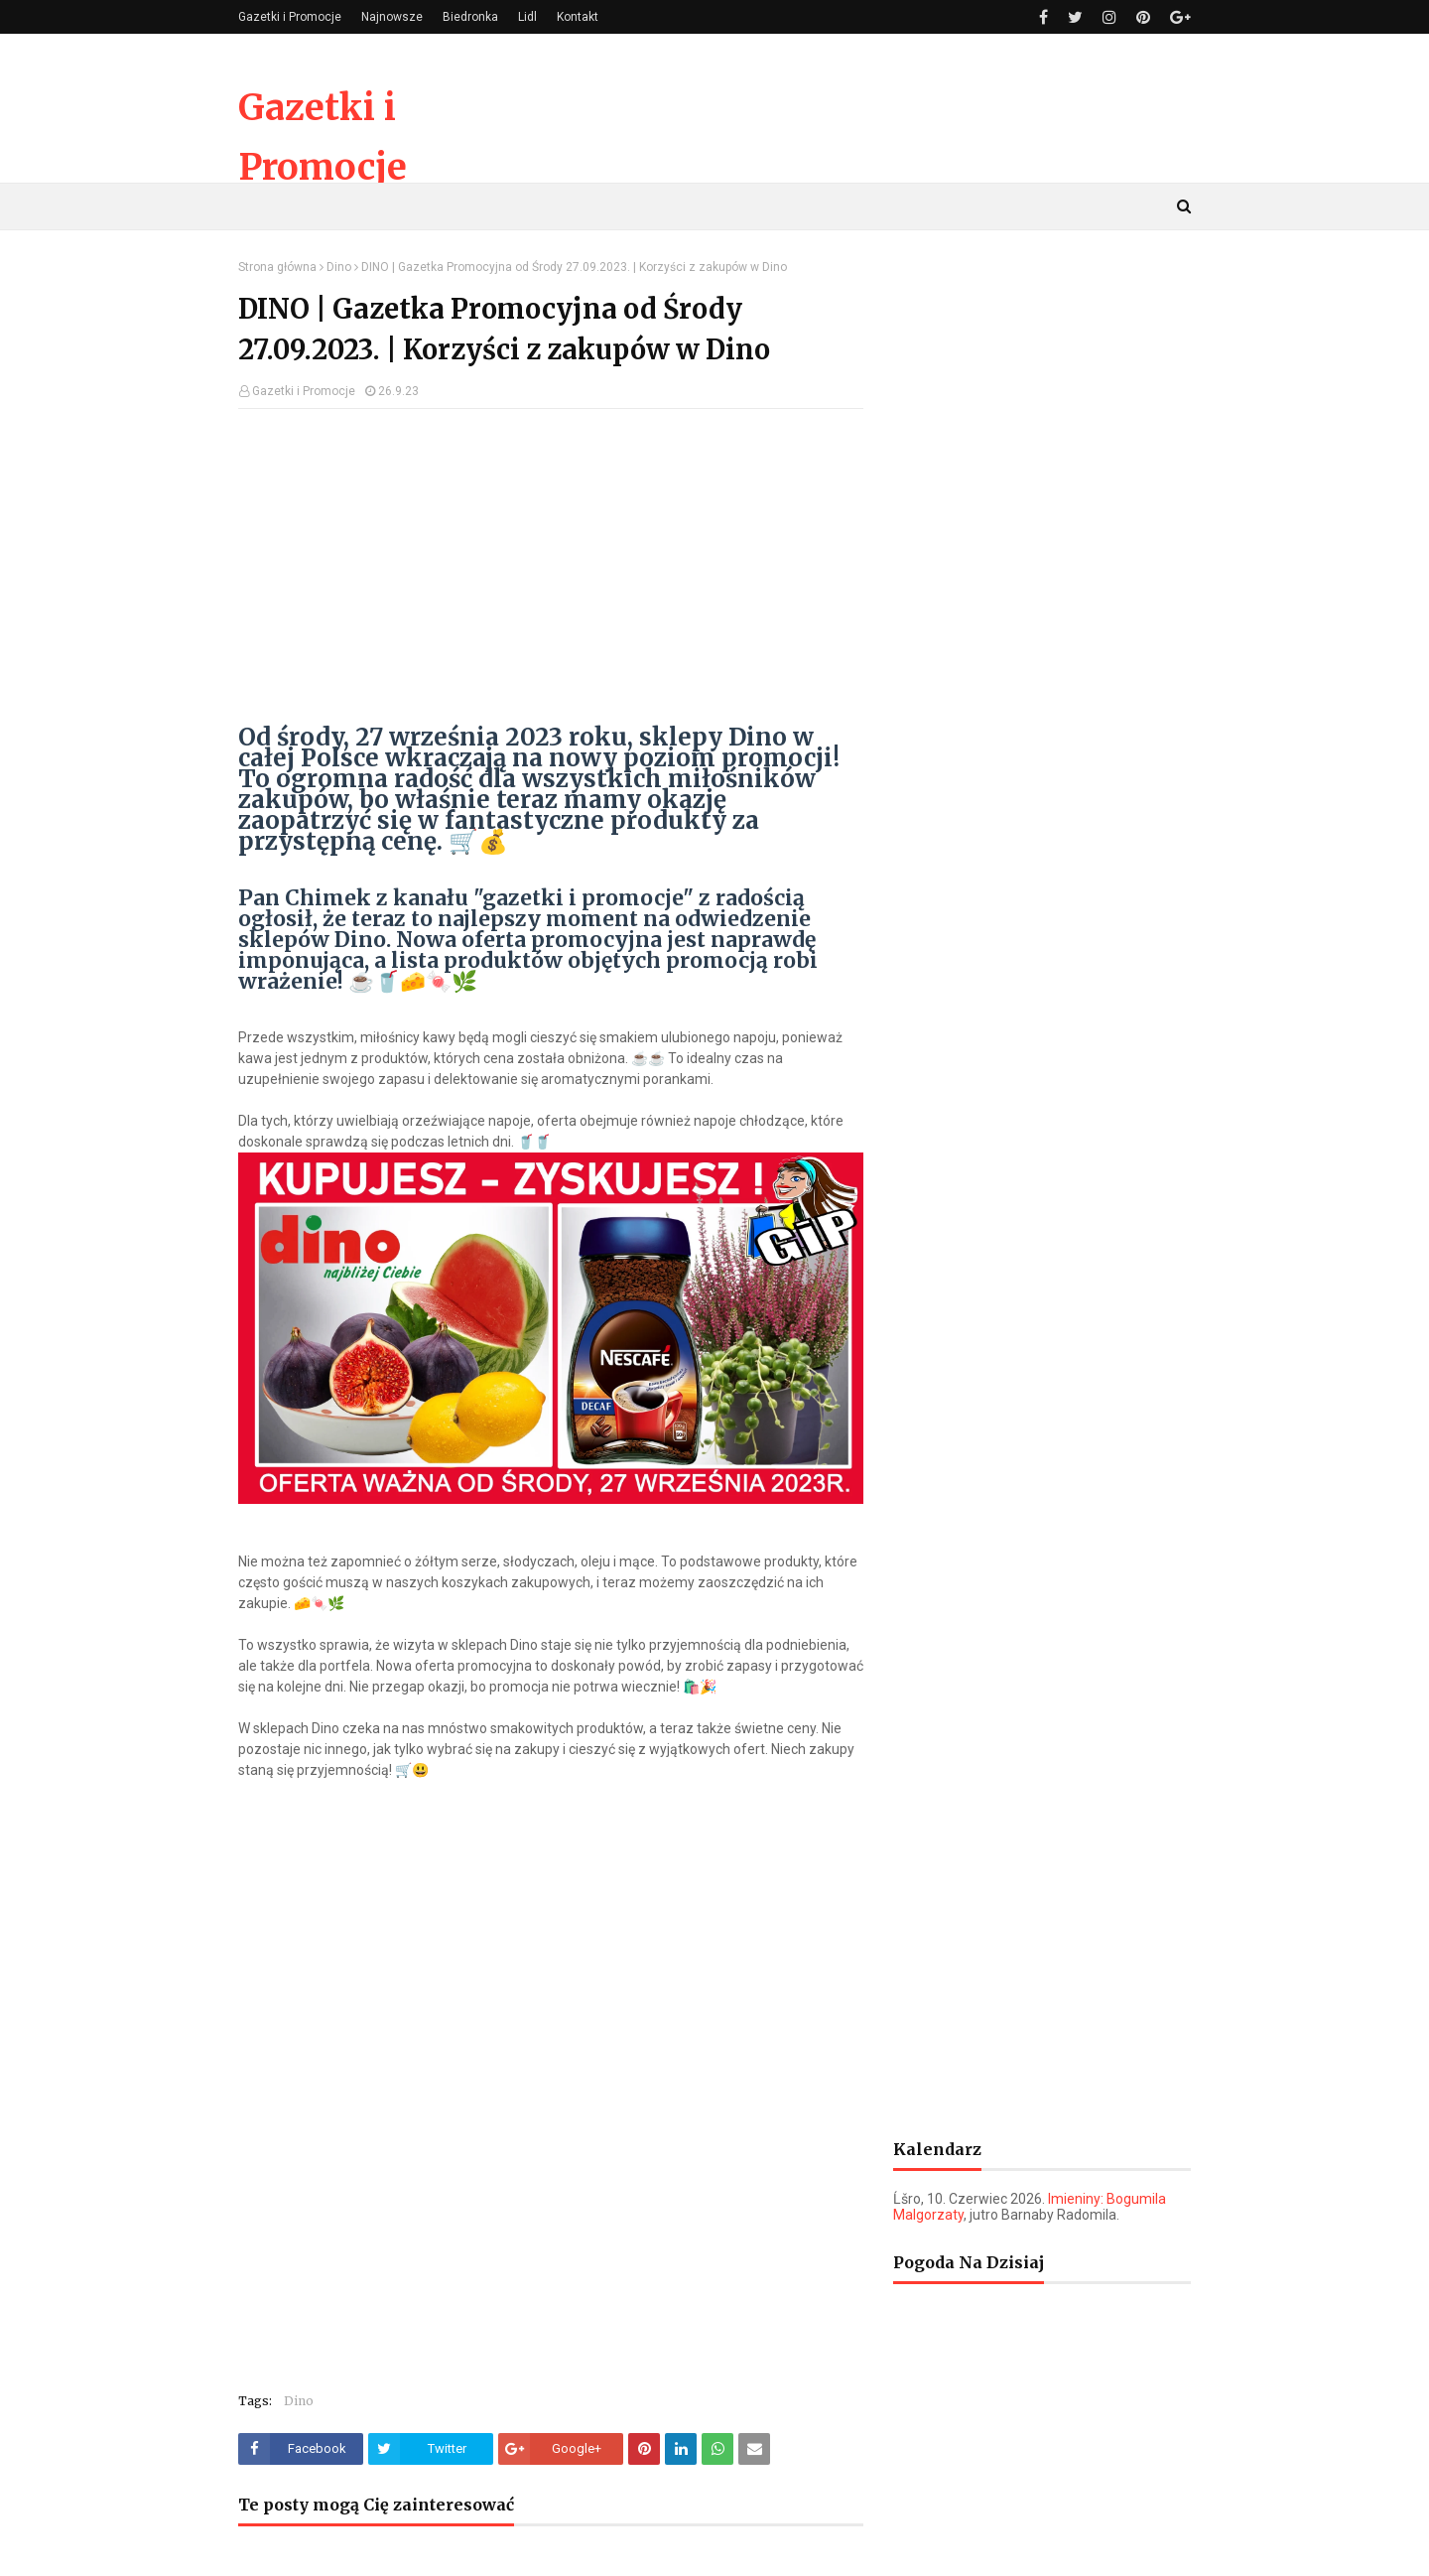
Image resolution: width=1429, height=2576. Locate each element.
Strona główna (277, 267)
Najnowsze (392, 17)
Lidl (527, 17)
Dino (338, 267)
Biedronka (470, 17)
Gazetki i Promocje (289, 17)
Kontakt (577, 17)
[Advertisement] (550, 568)
